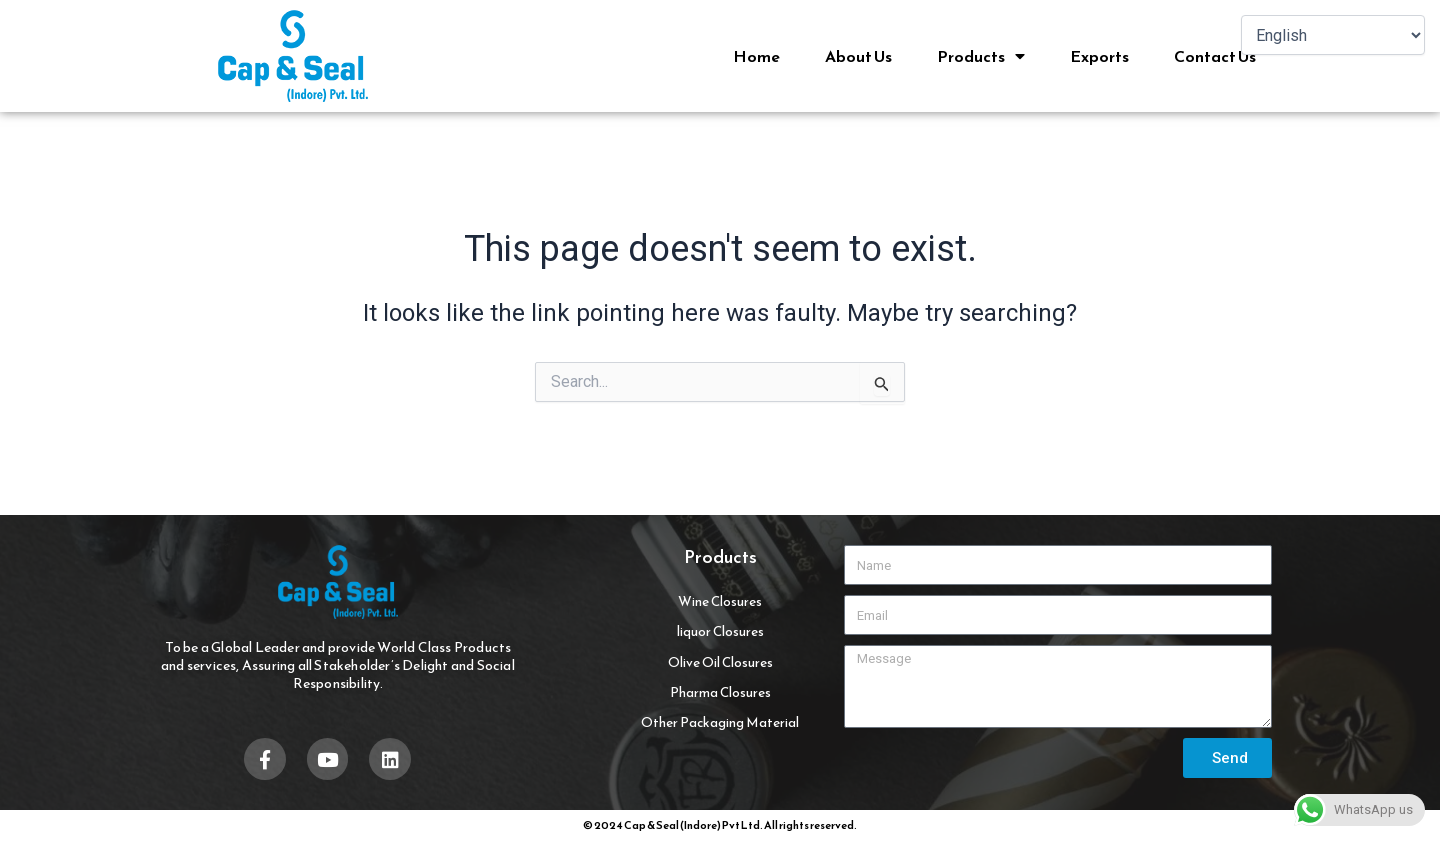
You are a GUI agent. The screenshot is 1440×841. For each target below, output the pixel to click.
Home (756, 56)
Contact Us (1215, 56)
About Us (858, 56)
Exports (1099, 56)
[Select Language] (1333, 35)
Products (981, 56)
